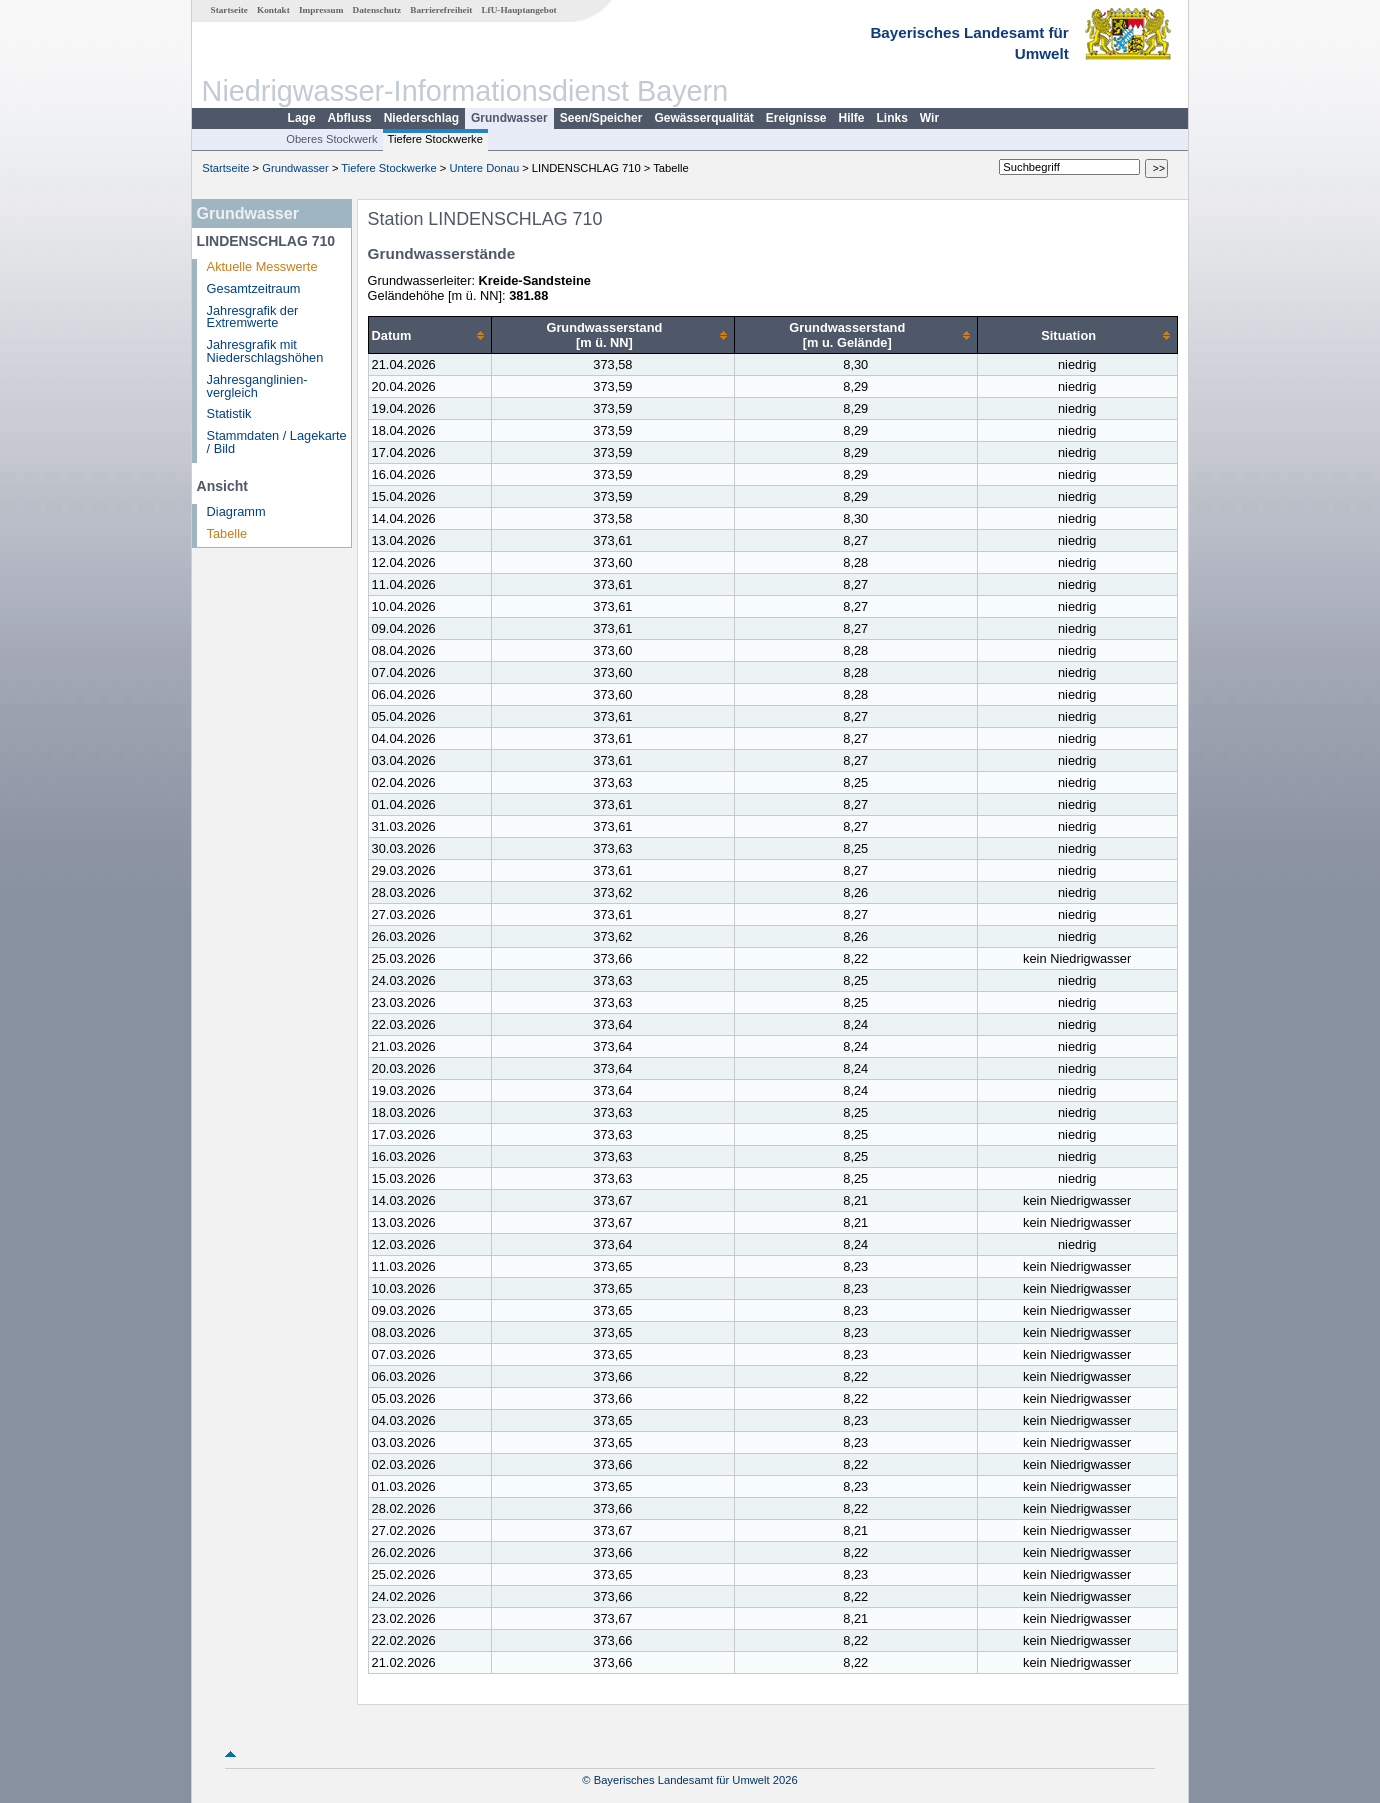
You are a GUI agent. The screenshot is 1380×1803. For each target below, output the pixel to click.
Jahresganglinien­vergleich (257, 386)
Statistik (229, 413)
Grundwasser (509, 118)
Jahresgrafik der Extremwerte (253, 317)
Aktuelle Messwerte (262, 266)
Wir (929, 118)
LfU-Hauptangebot (518, 10)
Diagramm (236, 511)
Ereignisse (796, 118)
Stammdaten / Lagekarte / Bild (277, 442)
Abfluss (350, 118)
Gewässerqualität (703, 118)
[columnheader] (429, 335)
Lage (302, 118)
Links (892, 118)
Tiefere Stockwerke (435, 139)
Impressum (321, 10)
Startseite (229, 10)
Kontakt (273, 10)
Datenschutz (377, 10)
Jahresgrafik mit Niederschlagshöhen (265, 351)
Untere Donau (484, 168)
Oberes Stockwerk (331, 139)
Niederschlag (421, 118)
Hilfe (852, 118)
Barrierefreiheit (441, 10)
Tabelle (227, 533)
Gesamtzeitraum (254, 288)
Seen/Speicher (601, 118)
